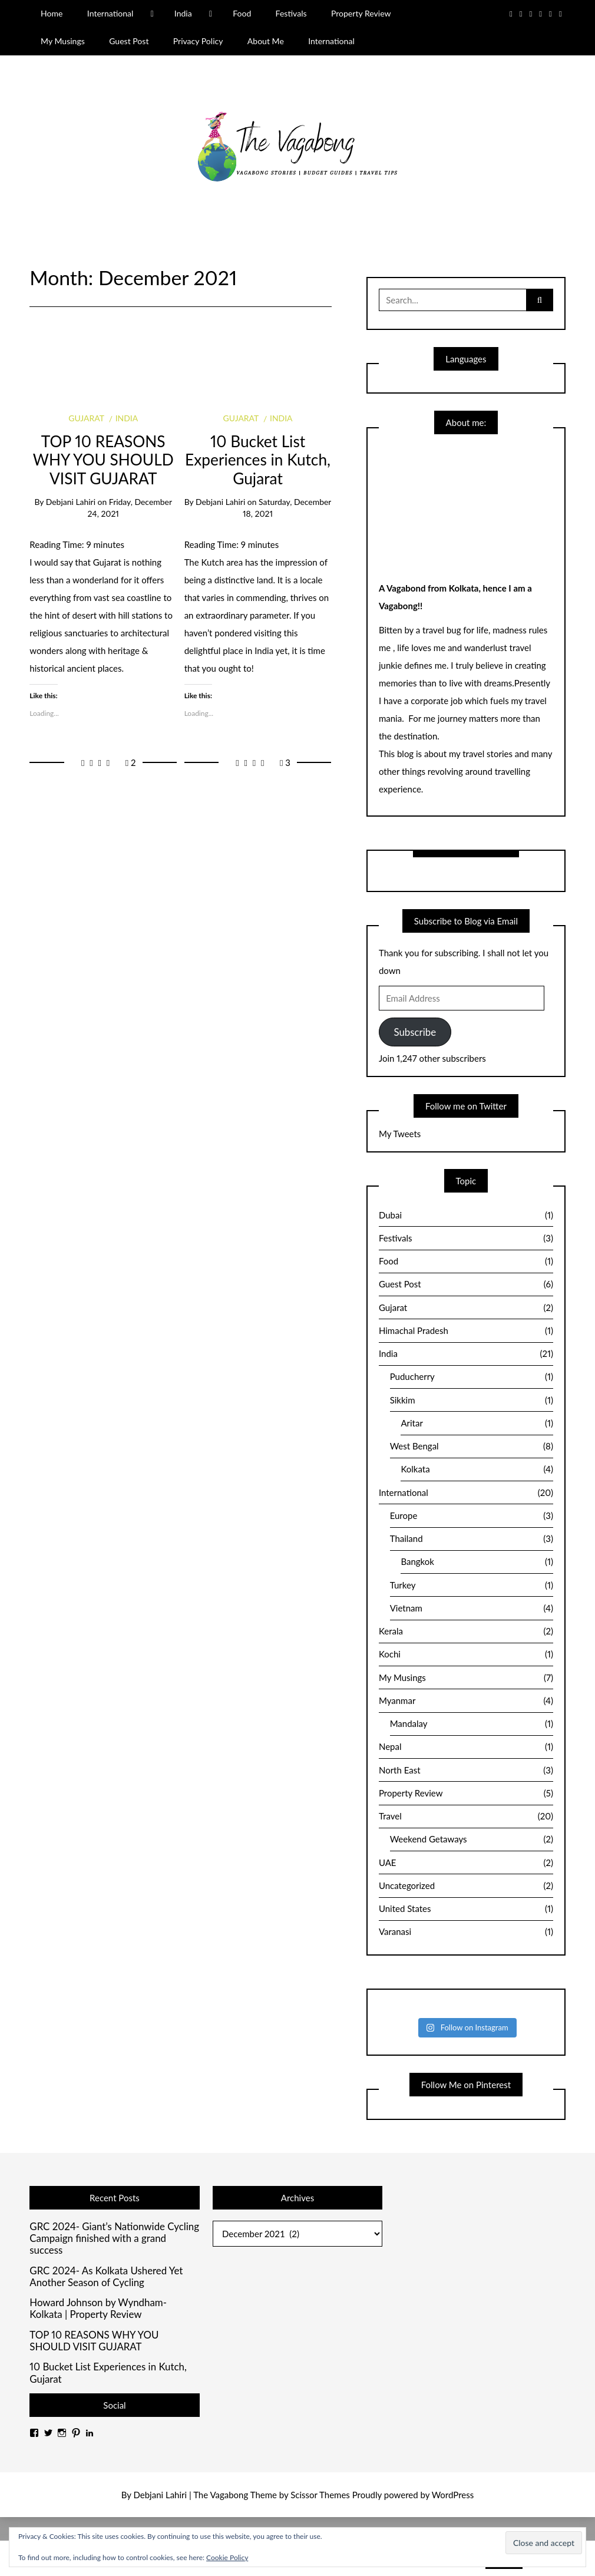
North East (466, 1770)
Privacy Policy (198, 41)
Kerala (466, 1631)
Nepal (466, 1747)
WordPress (453, 2494)
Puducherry (471, 1377)
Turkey (471, 1585)
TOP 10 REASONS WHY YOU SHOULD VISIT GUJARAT (103, 460)
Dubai (466, 1215)
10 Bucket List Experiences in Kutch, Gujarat (257, 460)
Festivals (291, 13)
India (183, 13)
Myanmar (466, 1701)
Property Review (361, 13)
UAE (466, 1863)
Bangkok (477, 1562)
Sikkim (471, 1400)
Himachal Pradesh (466, 1331)
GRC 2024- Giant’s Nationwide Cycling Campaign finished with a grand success (114, 2239)
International (110, 13)
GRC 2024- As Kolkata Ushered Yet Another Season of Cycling (106, 2276)
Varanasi (466, 1932)
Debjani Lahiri (70, 502)
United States (466, 1909)
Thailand (471, 1539)
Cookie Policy (227, 2557)
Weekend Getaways (471, 1839)
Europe (471, 1516)
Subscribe (415, 1032)
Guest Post (128, 41)
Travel (466, 1816)
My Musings (63, 41)
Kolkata (477, 1469)
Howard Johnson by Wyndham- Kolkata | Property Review (98, 2308)
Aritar (477, 1423)
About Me (265, 41)
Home (51, 13)
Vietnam (471, 1608)
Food (242, 13)
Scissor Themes (320, 2494)
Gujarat (86, 418)
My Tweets (400, 1133)
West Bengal (471, 1446)
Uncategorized (466, 1886)
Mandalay (471, 1724)
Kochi (466, 1654)
